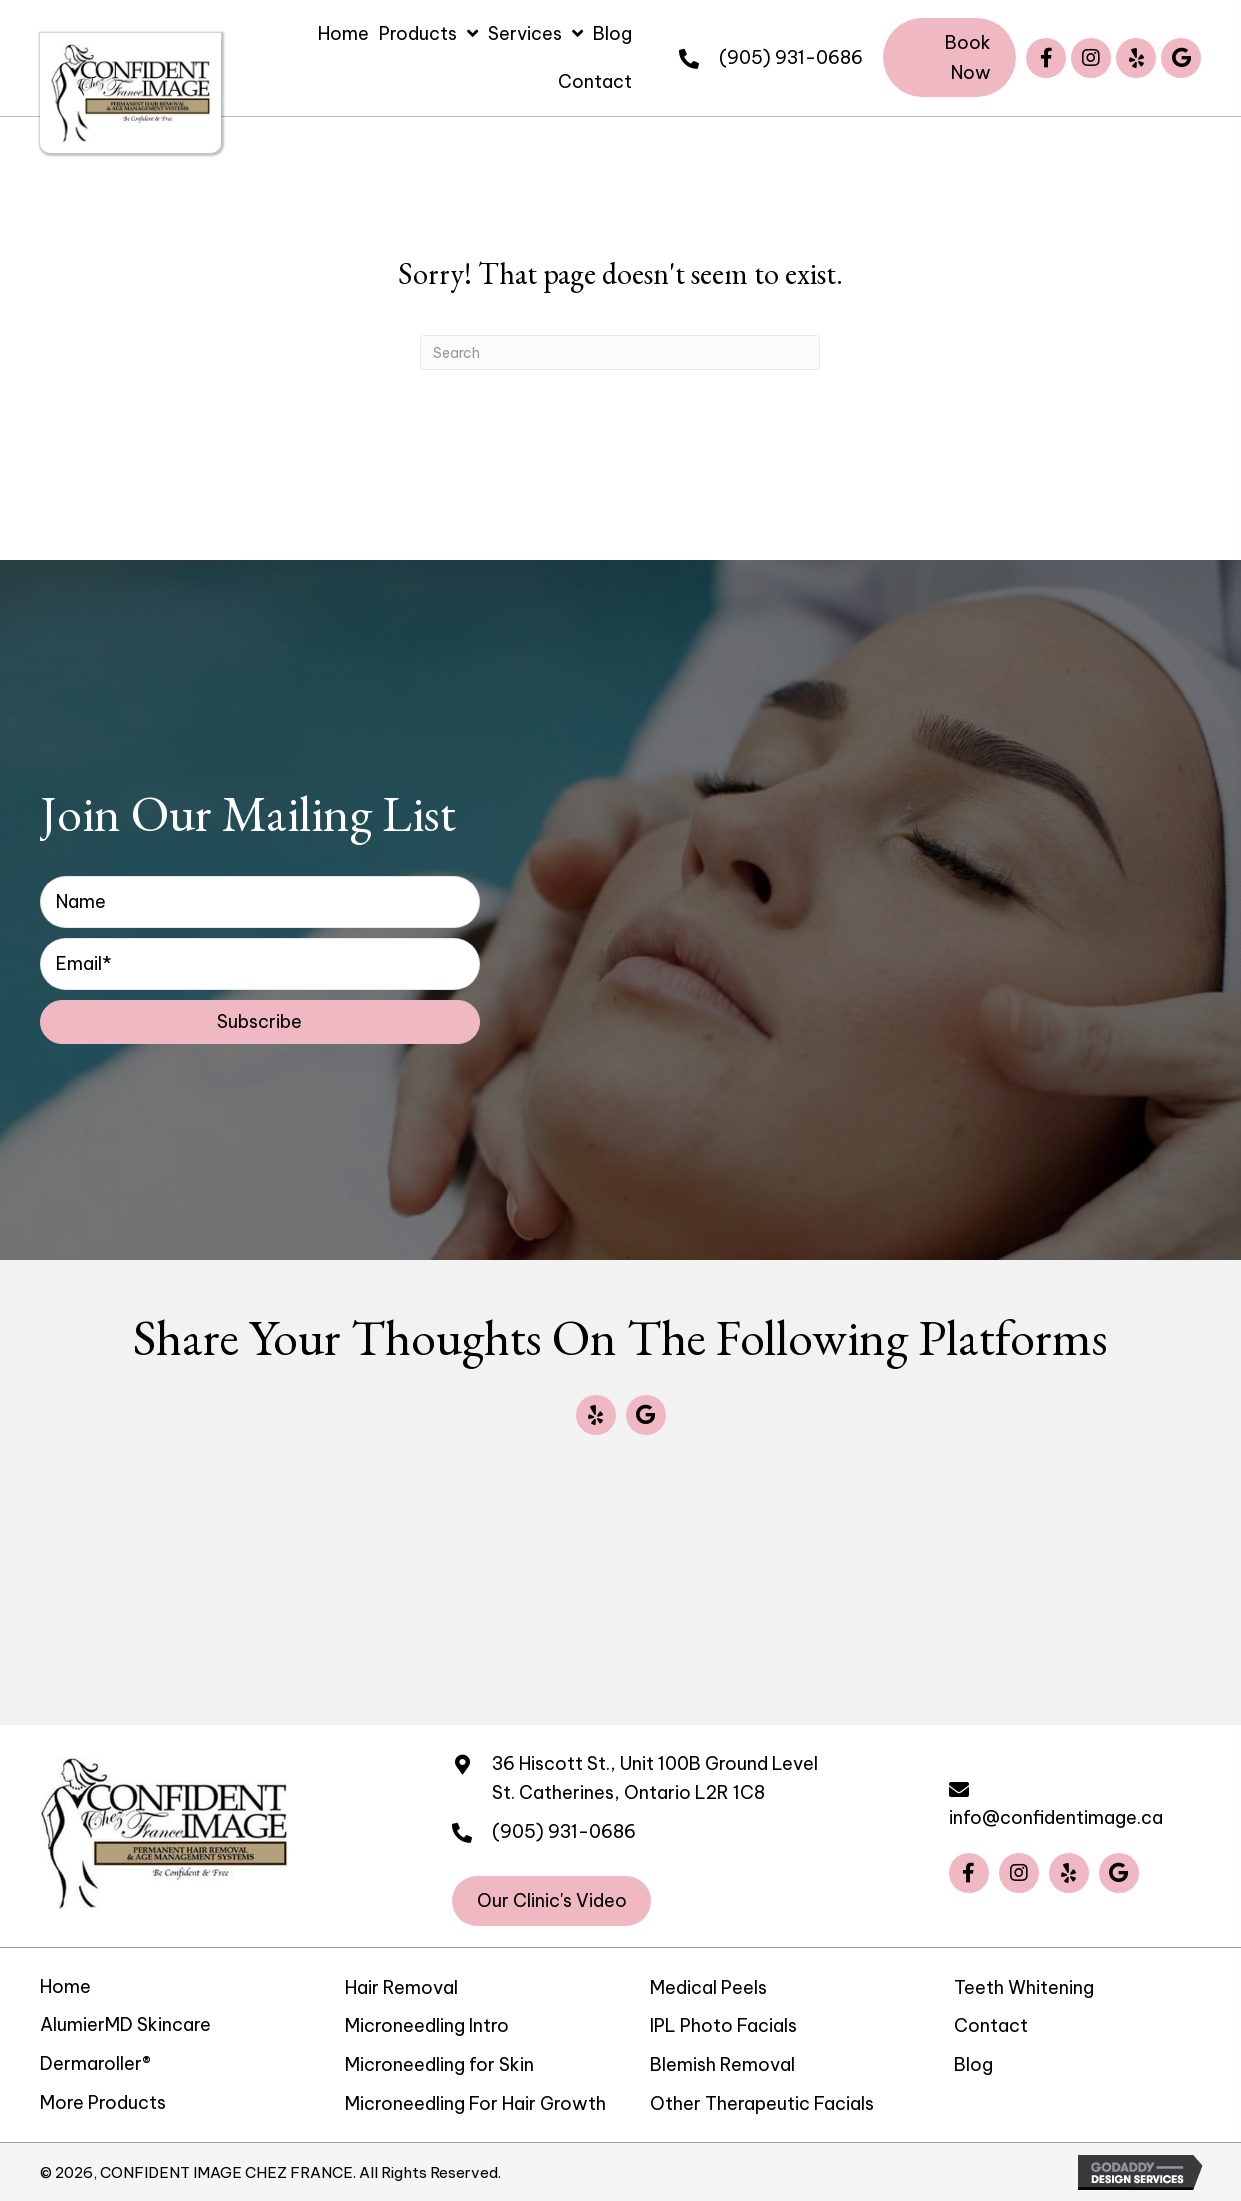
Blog (973, 2064)
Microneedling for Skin (439, 2064)
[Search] (620, 352)
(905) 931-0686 (791, 57)
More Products (103, 2102)
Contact (991, 2025)
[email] (260, 964)
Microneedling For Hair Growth (475, 2103)
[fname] (260, 902)
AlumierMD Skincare (125, 2024)
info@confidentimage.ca (1056, 1817)
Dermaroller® (95, 2063)
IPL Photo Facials (723, 2025)
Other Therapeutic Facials (762, 2103)
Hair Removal (401, 1987)
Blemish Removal (722, 2064)
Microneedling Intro (427, 2025)
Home (65, 1986)
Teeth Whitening (1024, 1987)
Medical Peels (708, 1987)
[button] (949, 57)
